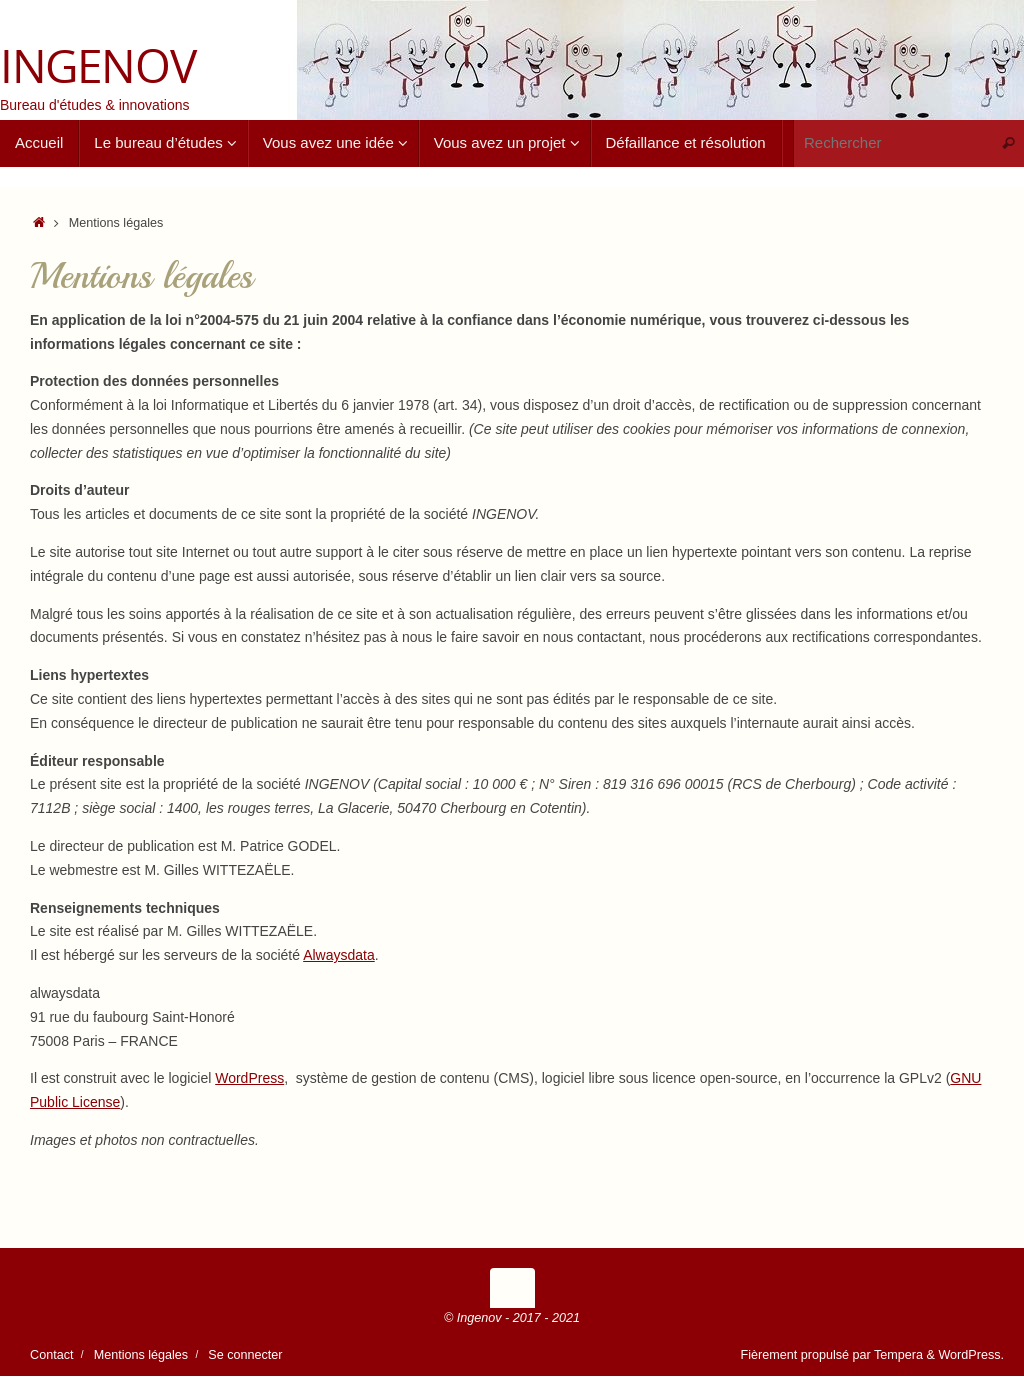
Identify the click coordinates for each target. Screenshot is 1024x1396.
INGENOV (97, 65)
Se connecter (245, 1355)
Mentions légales (141, 1355)
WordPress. (971, 1355)
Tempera (898, 1355)
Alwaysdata (339, 955)
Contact (51, 1355)
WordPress (249, 1078)
